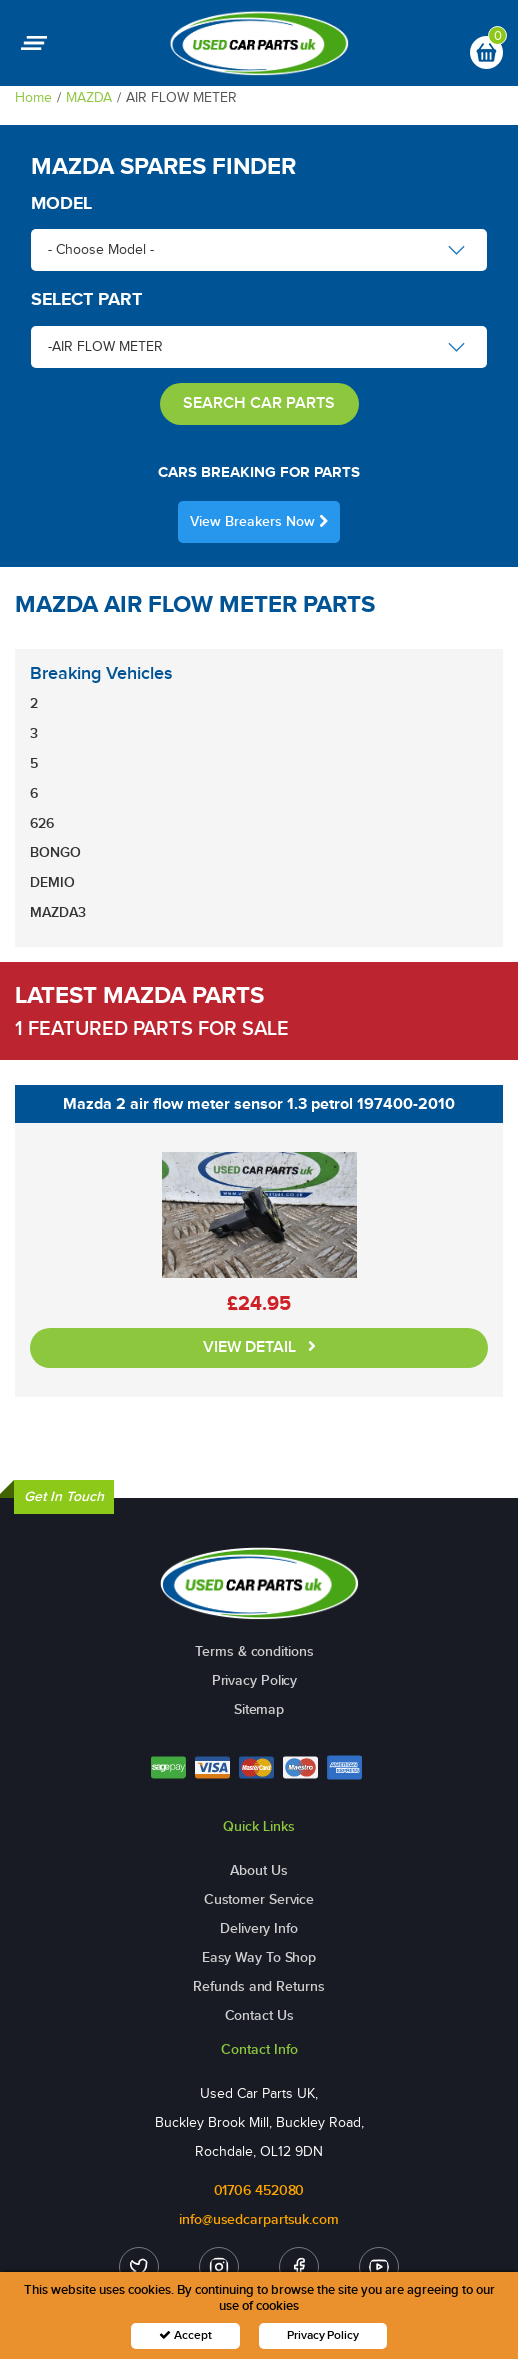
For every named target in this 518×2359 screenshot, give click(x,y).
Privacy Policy (255, 1680)
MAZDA (89, 97)
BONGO (55, 852)
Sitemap (259, 1709)
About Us (258, 1870)
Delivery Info (259, 1928)
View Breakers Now (259, 521)
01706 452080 (259, 2190)
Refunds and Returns (258, 1986)
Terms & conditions (254, 1651)
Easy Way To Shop (259, 1957)
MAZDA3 (58, 912)
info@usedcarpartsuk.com (259, 2219)
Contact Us (259, 2015)
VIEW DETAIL (259, 1347)
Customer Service (259, 1899)
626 (42, 823)
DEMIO (52, 882)
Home (33, 97)
